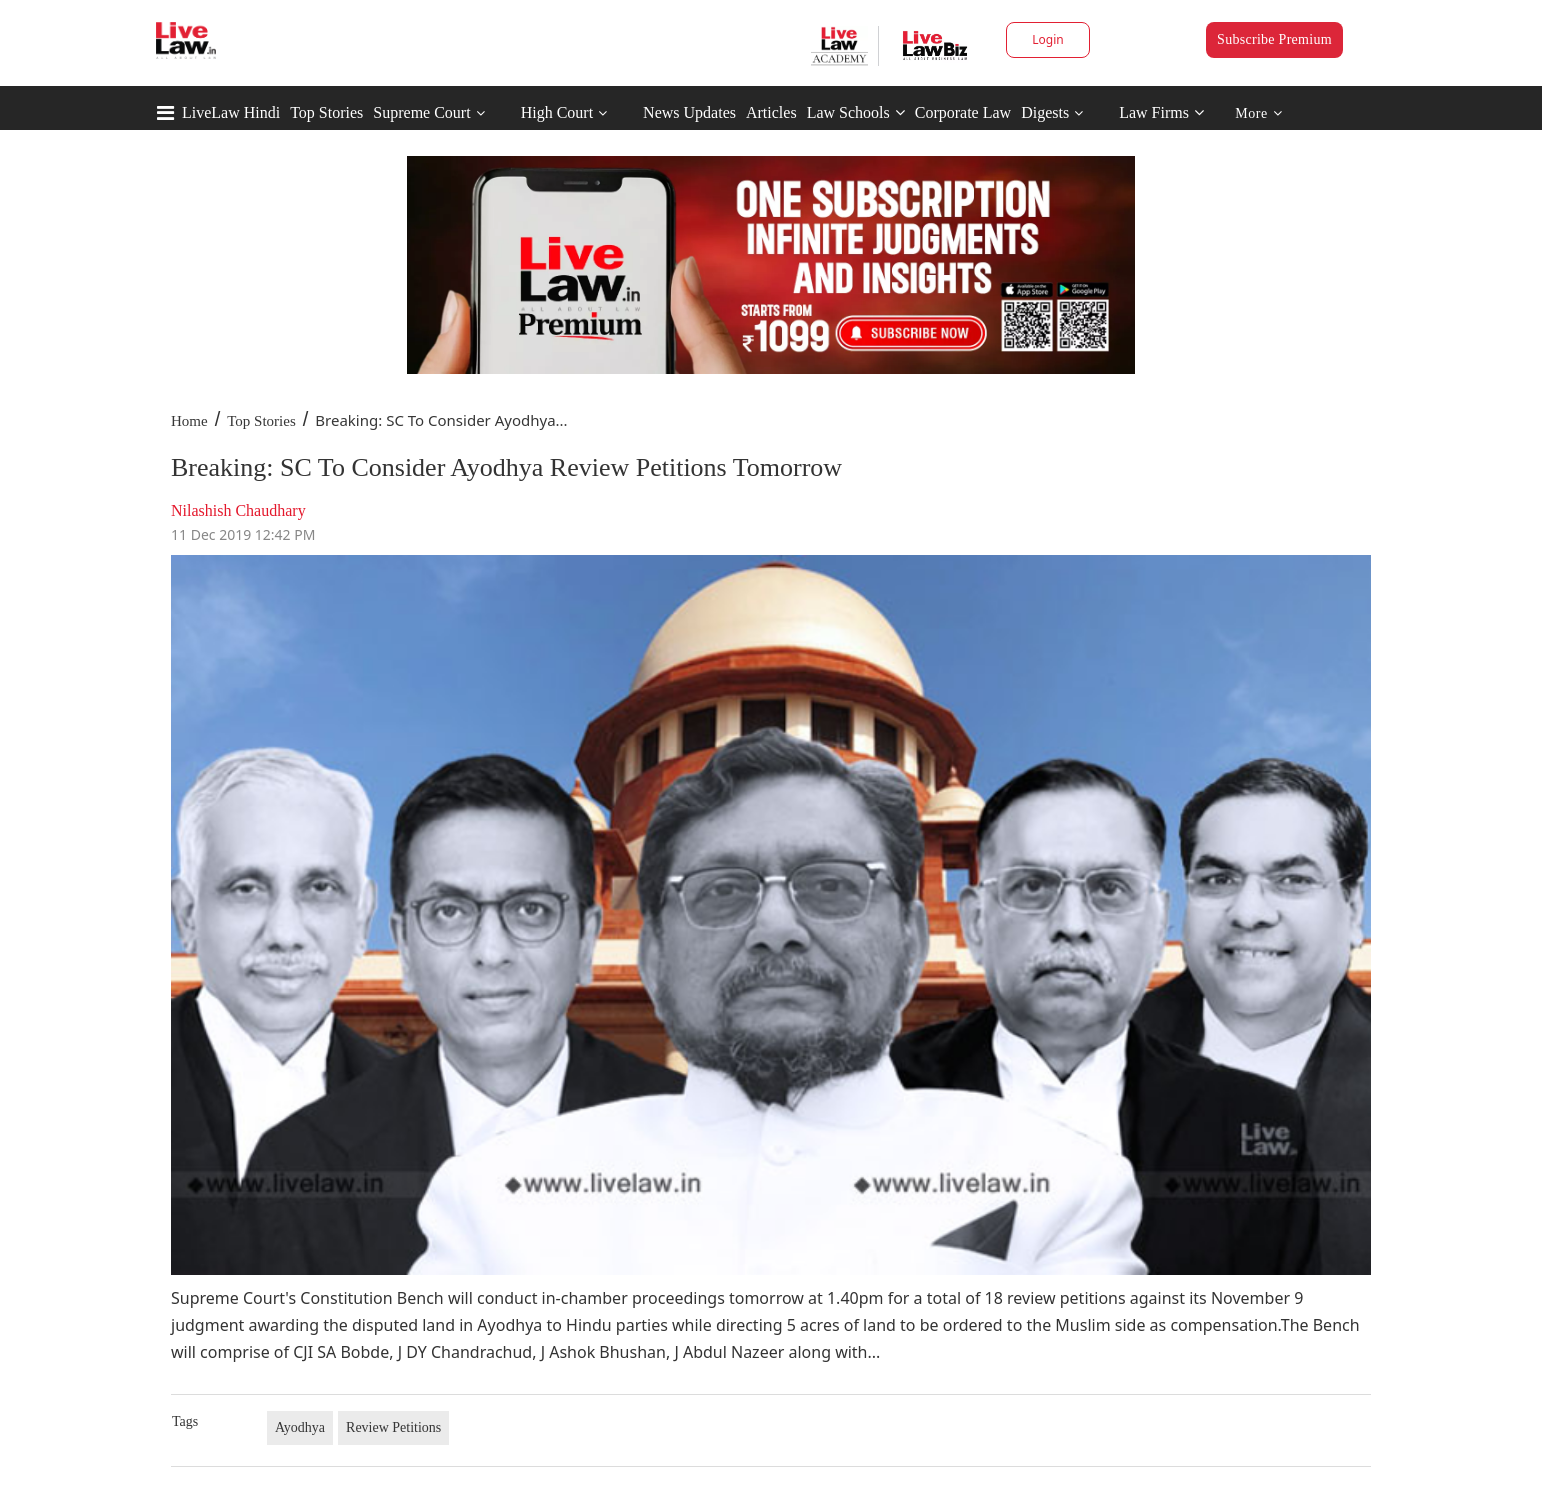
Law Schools (856, 112)
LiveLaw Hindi (231, 112)
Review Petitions (393, 1427)
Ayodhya (300, 1427)
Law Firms (1161, 112)
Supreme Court (421, 112)
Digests (1045, 112)
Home (189, 421)
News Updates (689, 112)
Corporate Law (963, 112)
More (1258, 113)
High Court (557, 112)
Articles (771, 112)
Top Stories (326, 112)
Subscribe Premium (1274, 39)
